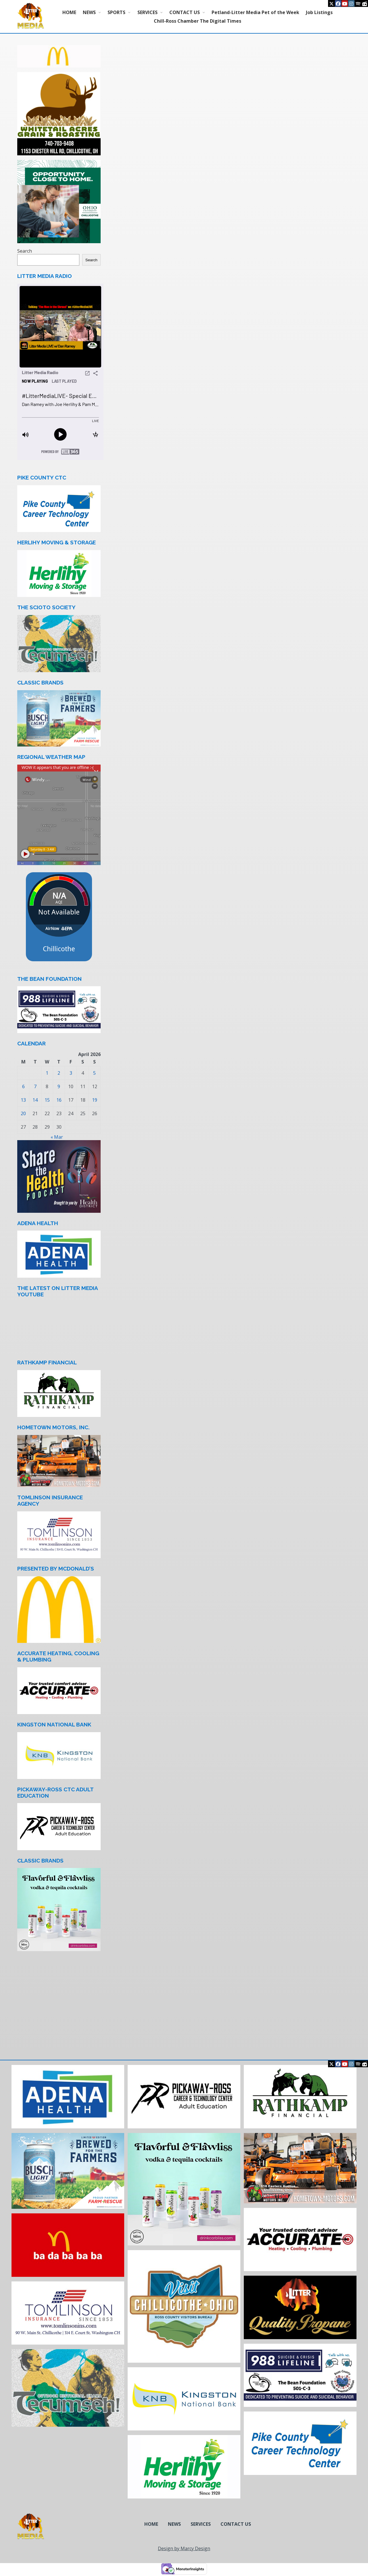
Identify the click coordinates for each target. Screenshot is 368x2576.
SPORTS (116, 12)
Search (24, 251)
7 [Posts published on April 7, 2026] (35, 1086)
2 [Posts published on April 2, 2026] (58, 1073)
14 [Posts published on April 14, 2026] (35, 1100)
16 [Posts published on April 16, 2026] (59, 1100)
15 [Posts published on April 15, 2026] (47, 1100)
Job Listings (319, 12)
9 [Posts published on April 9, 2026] (58, 1086)
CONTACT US (184, 12)
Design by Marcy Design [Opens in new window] (184, 2548)
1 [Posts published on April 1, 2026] (47, 1073)
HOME (69, 12)
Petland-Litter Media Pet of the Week (255, 12)
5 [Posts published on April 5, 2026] (94, 1073)
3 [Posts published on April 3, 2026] (71, 1073)
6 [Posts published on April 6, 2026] (23, 1086)
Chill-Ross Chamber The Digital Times (197, 21)
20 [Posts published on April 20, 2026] (23, 1113)
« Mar (57, 1137)
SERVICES (147, 12)
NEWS (89, 12)
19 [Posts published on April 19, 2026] (94, 1100)
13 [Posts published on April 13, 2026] (23, 1100)
